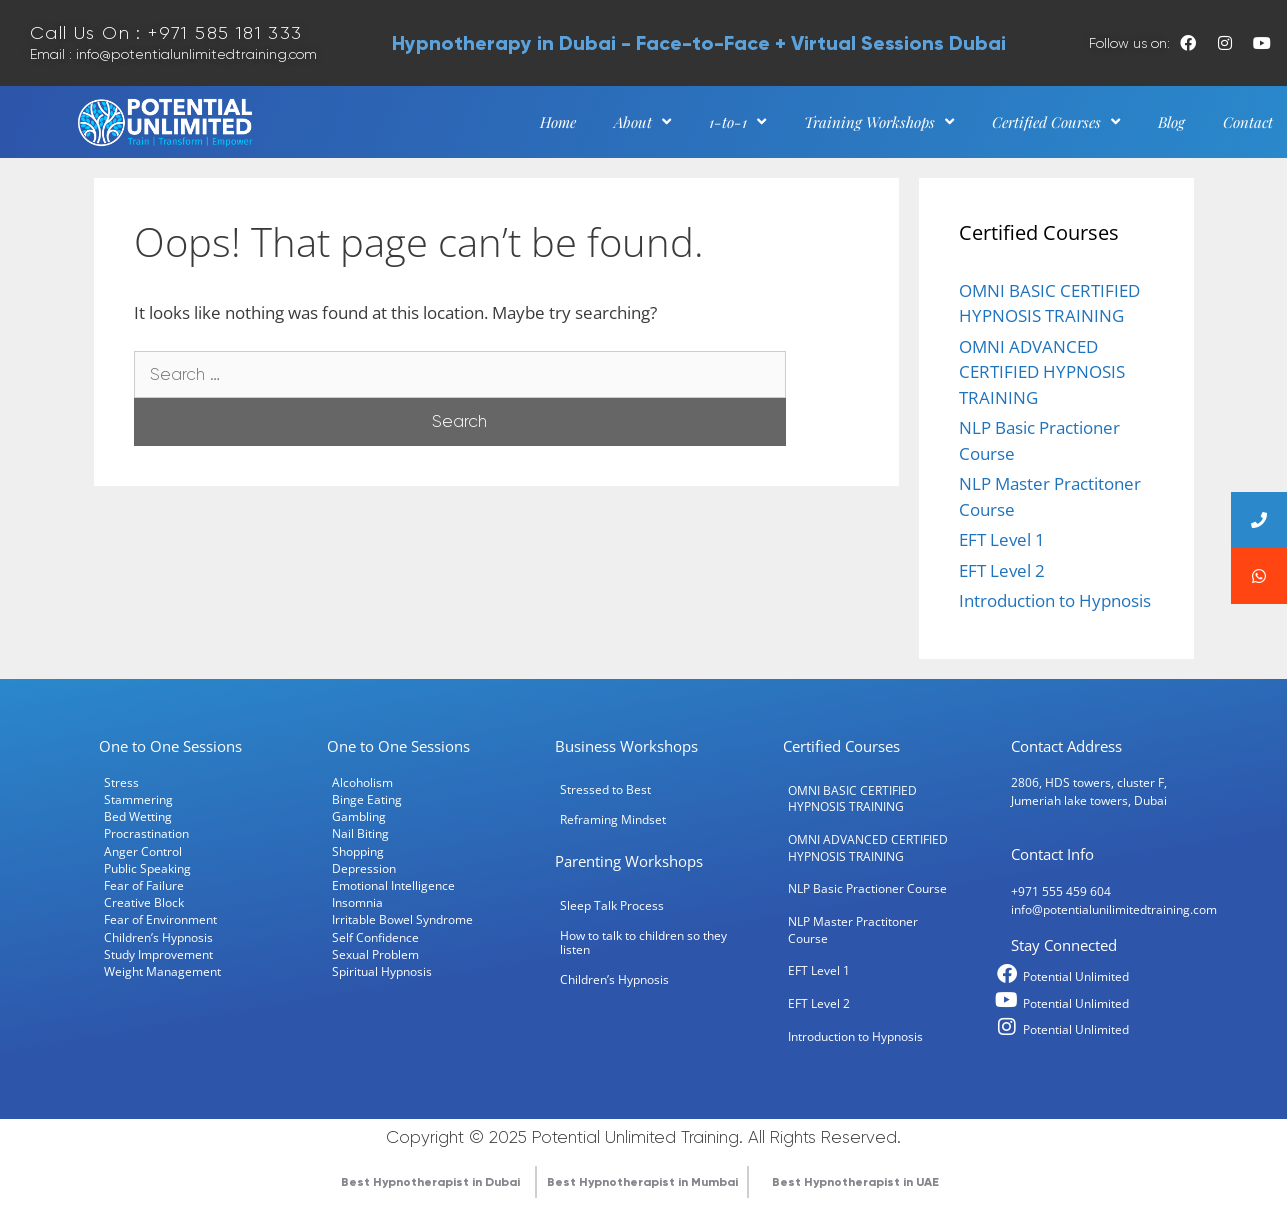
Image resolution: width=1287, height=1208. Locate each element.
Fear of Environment (160, 919)
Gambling (359, 816)
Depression (364, 868)
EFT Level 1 (1002, 539)
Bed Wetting (138, 816)
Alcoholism (362, 782)
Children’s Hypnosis (158, 937)
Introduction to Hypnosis (1055, 600)
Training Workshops (879, 122)
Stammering (138, 799)
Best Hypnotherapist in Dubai (430, 1182)
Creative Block (144, 902)
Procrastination (146, 833)
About (642, 122)
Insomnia (357, 902)
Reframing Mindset (613, 819)
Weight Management (162, 971)
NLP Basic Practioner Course (867, 888)
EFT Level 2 (1002, 570)
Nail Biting (360, 833)
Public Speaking (147, 868)
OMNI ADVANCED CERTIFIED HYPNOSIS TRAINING (1042, 372)
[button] (1259, 576)
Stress (121, 782)
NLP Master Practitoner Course (853, 929)
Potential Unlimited (1076, 976)
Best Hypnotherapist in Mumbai (642, 1182)
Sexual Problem (375, 954)
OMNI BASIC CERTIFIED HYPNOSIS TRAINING (852, 798)
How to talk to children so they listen (643, 942)
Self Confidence (375, 937)
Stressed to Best (605, 789)
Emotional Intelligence (393, 885)
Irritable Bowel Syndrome (402, 919)
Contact (1248, 122)
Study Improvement (158, 954)
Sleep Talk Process (612, 905)
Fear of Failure (144, 885)
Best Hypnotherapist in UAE (855, 1182)
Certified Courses (1056, 122)
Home (558, 122)
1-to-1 (737, 122)
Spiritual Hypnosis (382, 971)
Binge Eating (367, 799)
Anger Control (143, 851)
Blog (1171, 122)
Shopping (358, 851)
